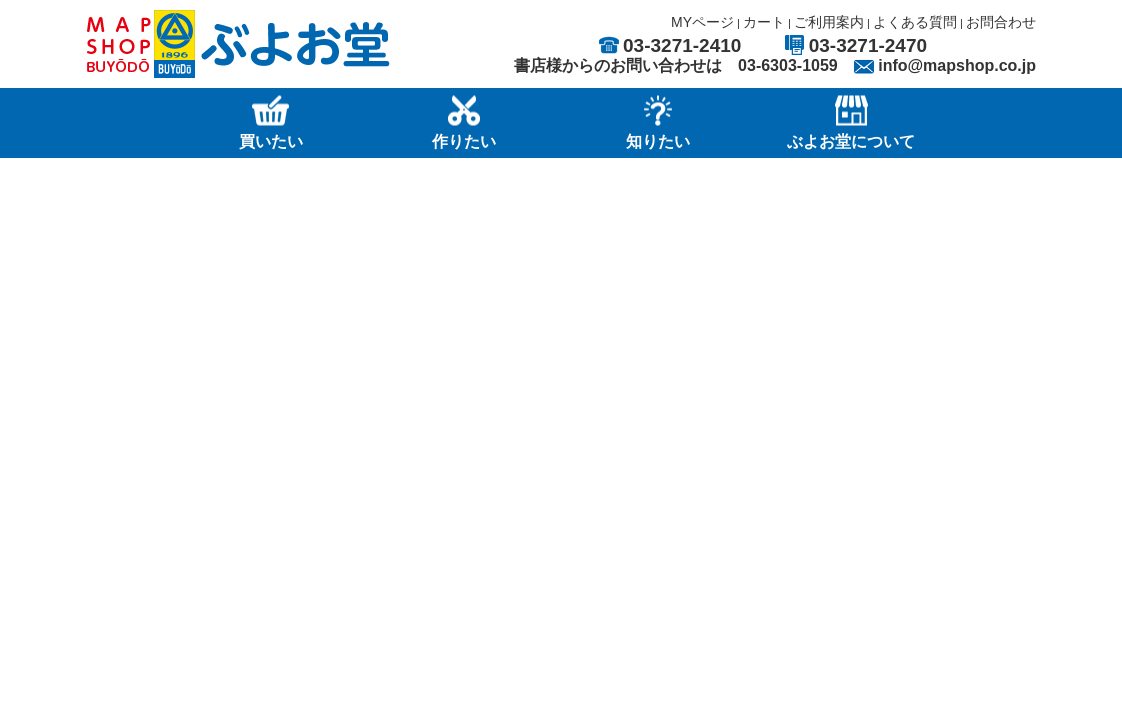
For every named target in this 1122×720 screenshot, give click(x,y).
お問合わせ (1001, 22)
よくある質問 (915, 22)
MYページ (702, 22)
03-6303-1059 (788, 65)
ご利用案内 (829, 22)
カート (764, 22)
